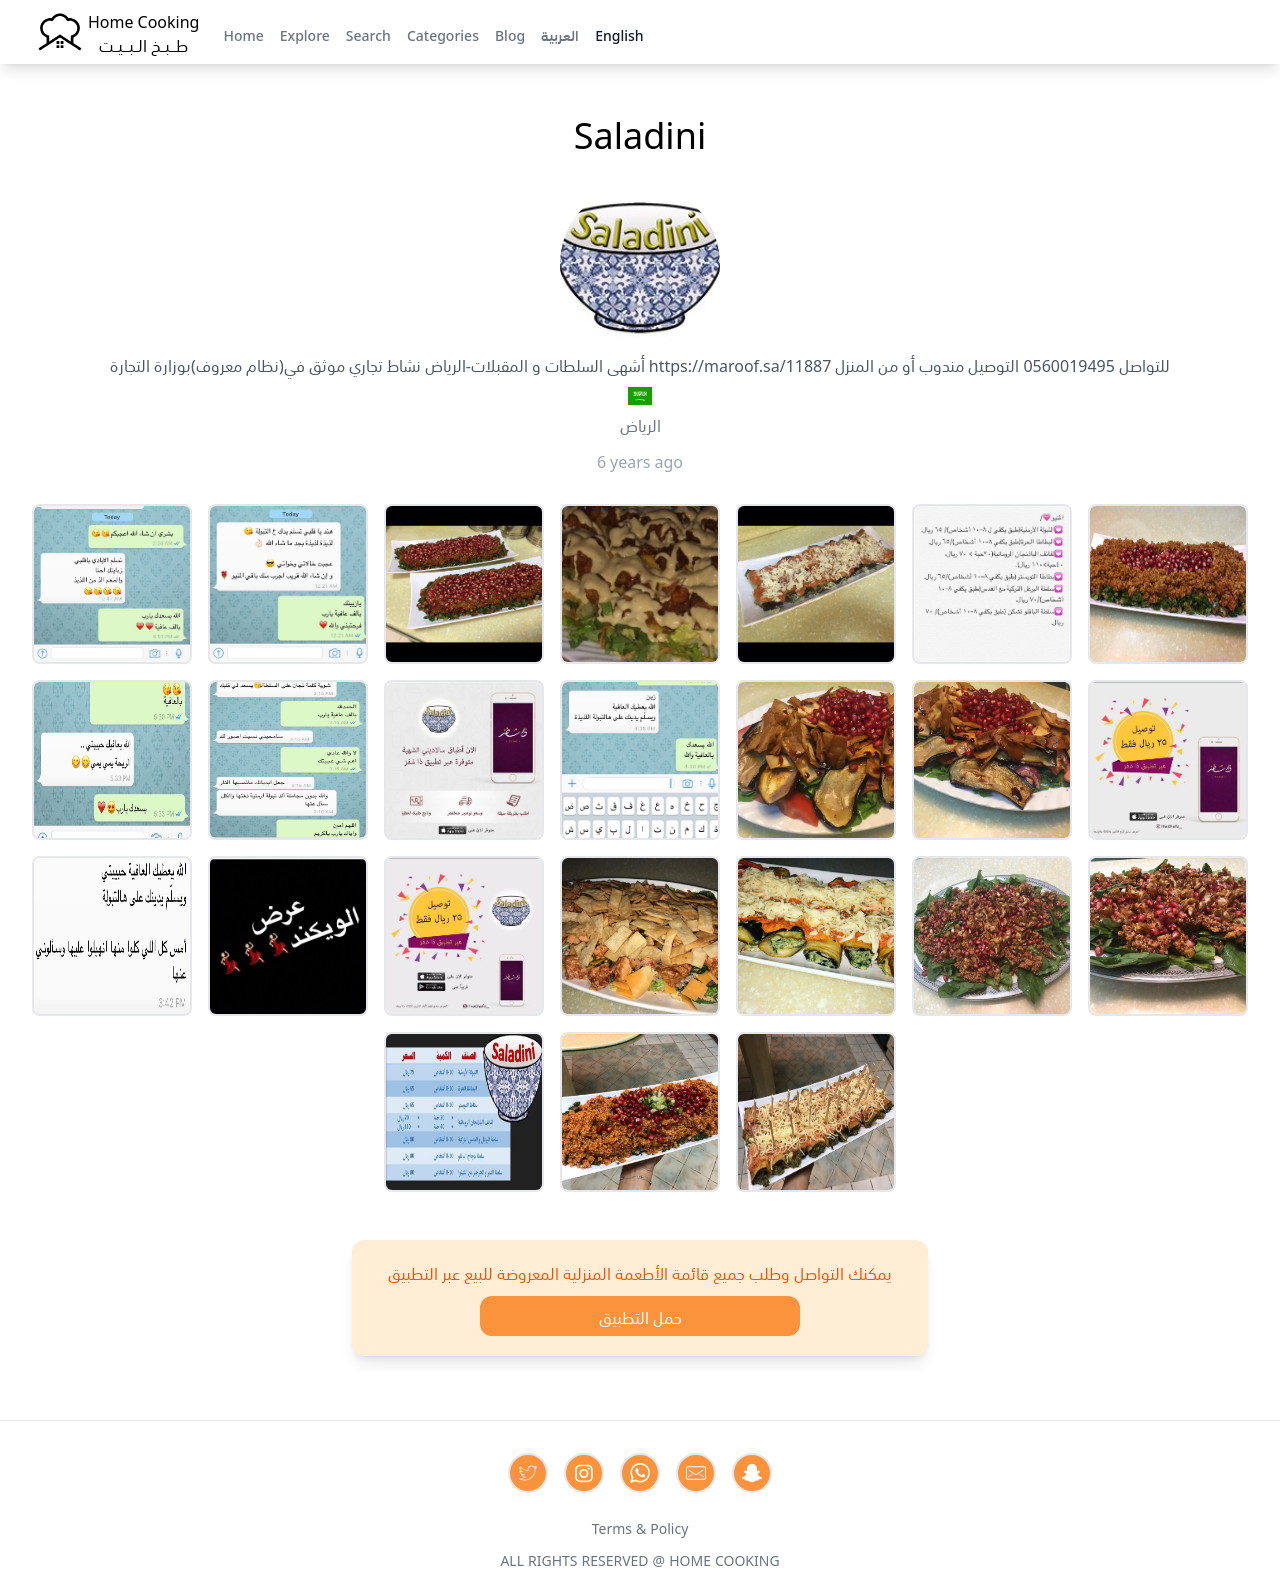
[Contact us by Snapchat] (752, 1473)
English (619, 34)
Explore (305, 34)
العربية (560, 34)
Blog (510, 34)
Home (243, 34)
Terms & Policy (640, 1527)
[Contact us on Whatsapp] (640, 1473)
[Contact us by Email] (696, 1473)
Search (368, 34)
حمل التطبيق (640, 1316)
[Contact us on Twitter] (528, 1473)
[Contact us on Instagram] (584, 1473)
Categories (443, 34)
